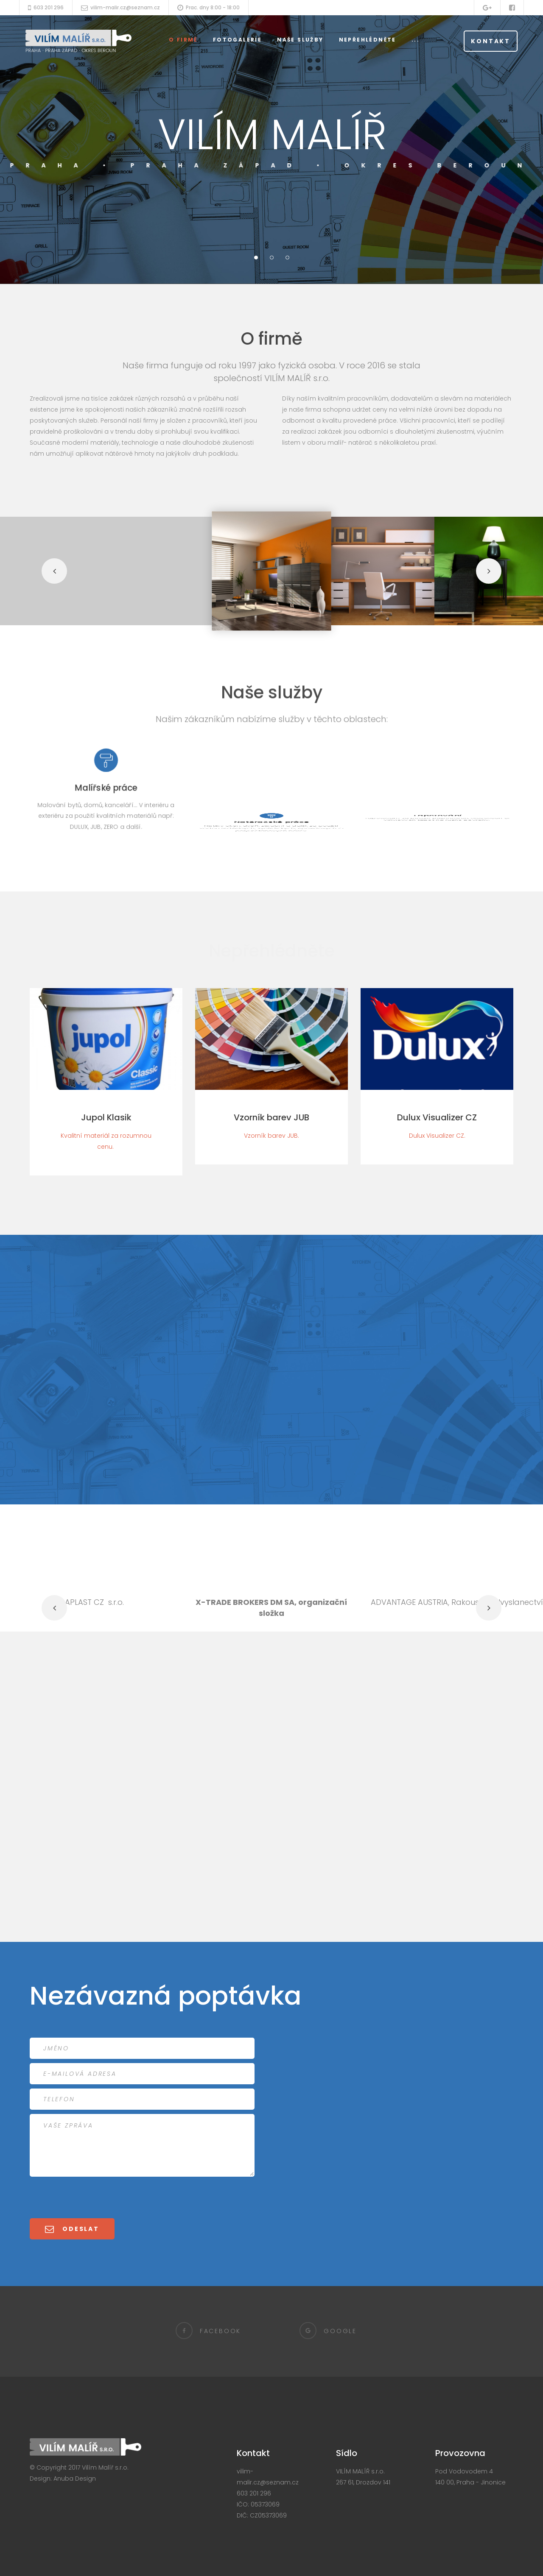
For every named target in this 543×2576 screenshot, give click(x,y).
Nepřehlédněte (367, 39)
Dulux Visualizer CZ (437, 1117)
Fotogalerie (237, 39)
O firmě (183, 39)
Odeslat (77, 2229)
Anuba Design (74, 2478)
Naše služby (300, 39)
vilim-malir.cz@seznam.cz (125, 7)
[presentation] (94, 2197)
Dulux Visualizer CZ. (437, 1135)
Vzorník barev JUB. (271, 1135)
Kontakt (490, 41)
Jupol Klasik (106, 1117)
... (415, 39)
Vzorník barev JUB (271, 1117)
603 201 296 (49, 7)
